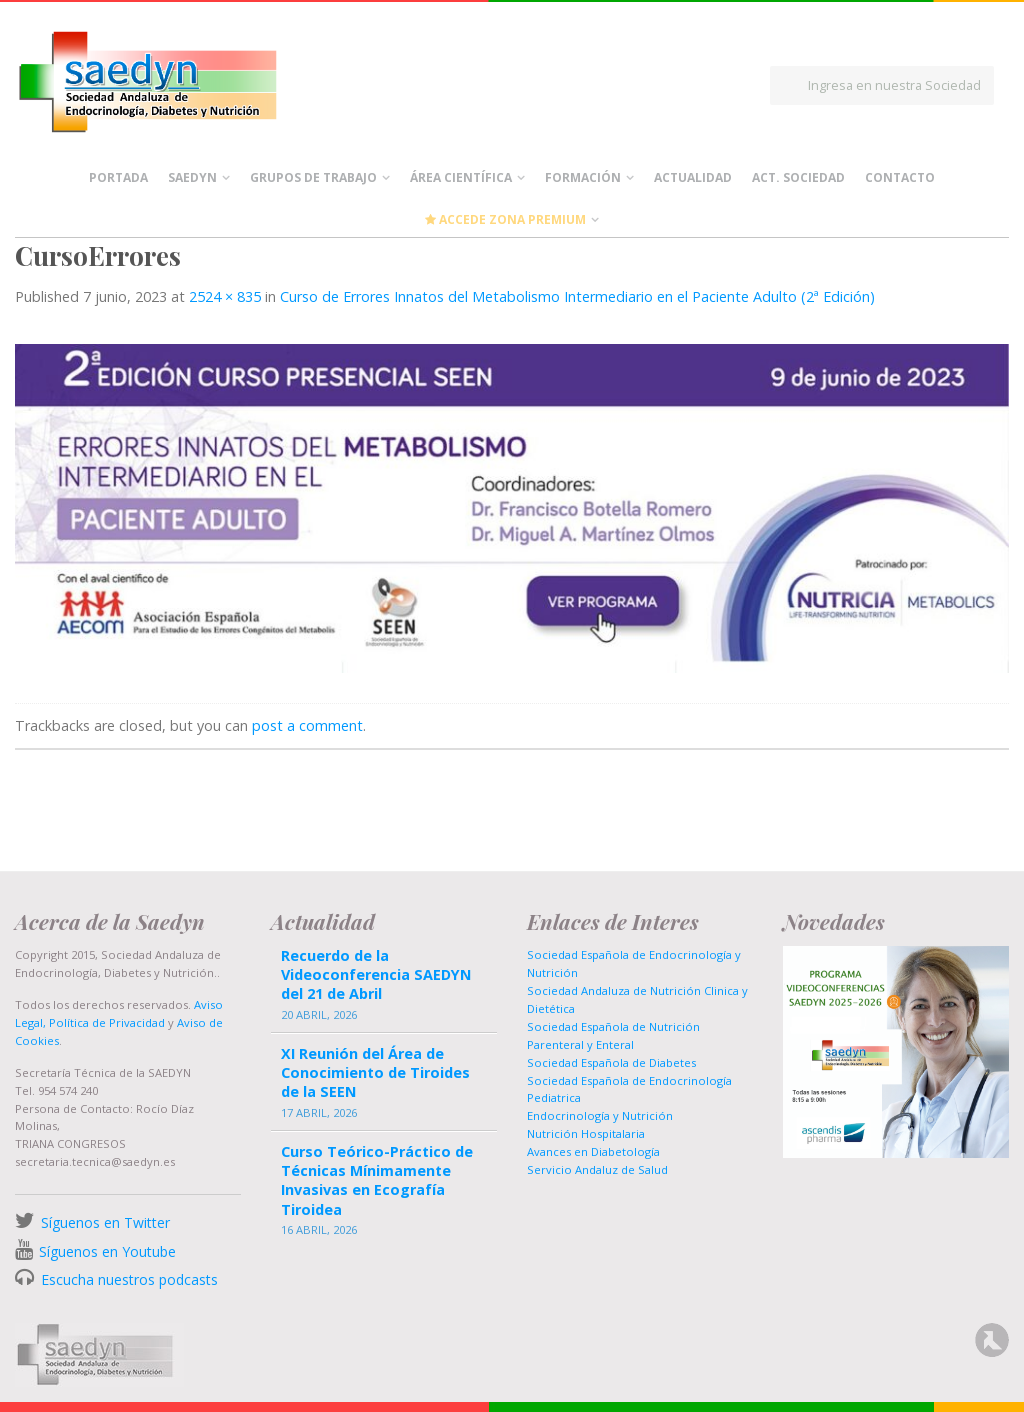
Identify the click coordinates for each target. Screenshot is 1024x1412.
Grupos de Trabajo (313, 177)
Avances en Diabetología (593, 1151)
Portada (118, 177)
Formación (583, 177)
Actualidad (693, 177)
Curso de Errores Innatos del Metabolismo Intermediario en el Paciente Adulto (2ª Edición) (577, 296)
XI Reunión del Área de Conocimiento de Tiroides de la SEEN (375, 1072)
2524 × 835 (225, 296)
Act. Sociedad (798, 177)
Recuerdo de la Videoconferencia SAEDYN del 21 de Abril (376, 974)
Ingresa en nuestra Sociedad (894, 85)
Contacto (900, 177)
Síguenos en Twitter (105, 1222)
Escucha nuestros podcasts (127, 1279)
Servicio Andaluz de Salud (597, 1169)
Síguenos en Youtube (107, 1251)
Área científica (461, 177)
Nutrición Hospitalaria (586, 1133)
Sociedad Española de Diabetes (611, 1062)
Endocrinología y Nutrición (600, 1115)
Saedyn (192, 177)
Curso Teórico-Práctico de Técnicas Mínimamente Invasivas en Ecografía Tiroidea (377, 1180)
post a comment (307, 725)
